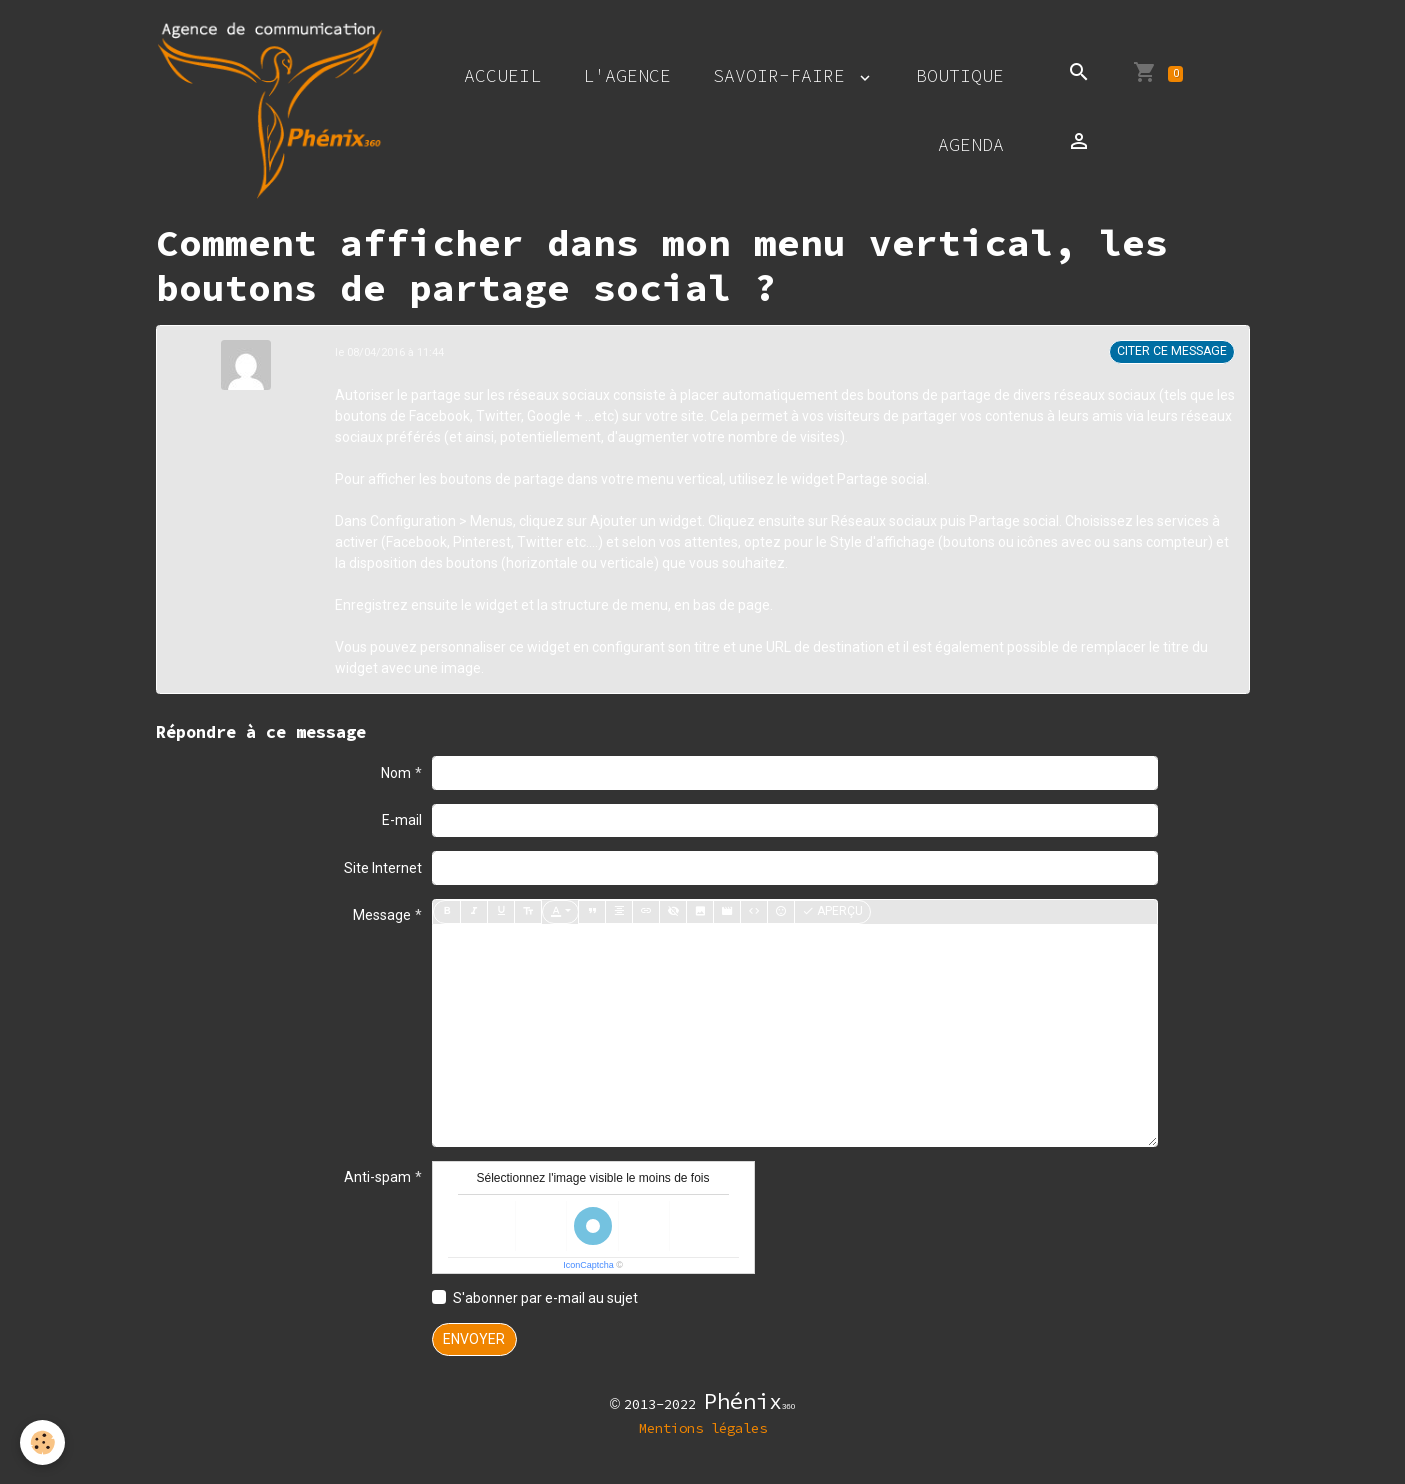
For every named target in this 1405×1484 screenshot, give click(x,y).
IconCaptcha (588, 1265)
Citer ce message (1172, 351)
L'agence (627, 75)
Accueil (502, 75)
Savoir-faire (784, 75)
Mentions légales (703, 1428)
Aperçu (832, 911)
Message (382, 915)
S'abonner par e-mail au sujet (545, 1298)
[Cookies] (42, 1442)
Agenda (971, 144)
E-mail (402, 820)
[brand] (270, 110)
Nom (396, 773)
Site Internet (383, 868)
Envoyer (474, 1339)
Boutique (960, 75)
